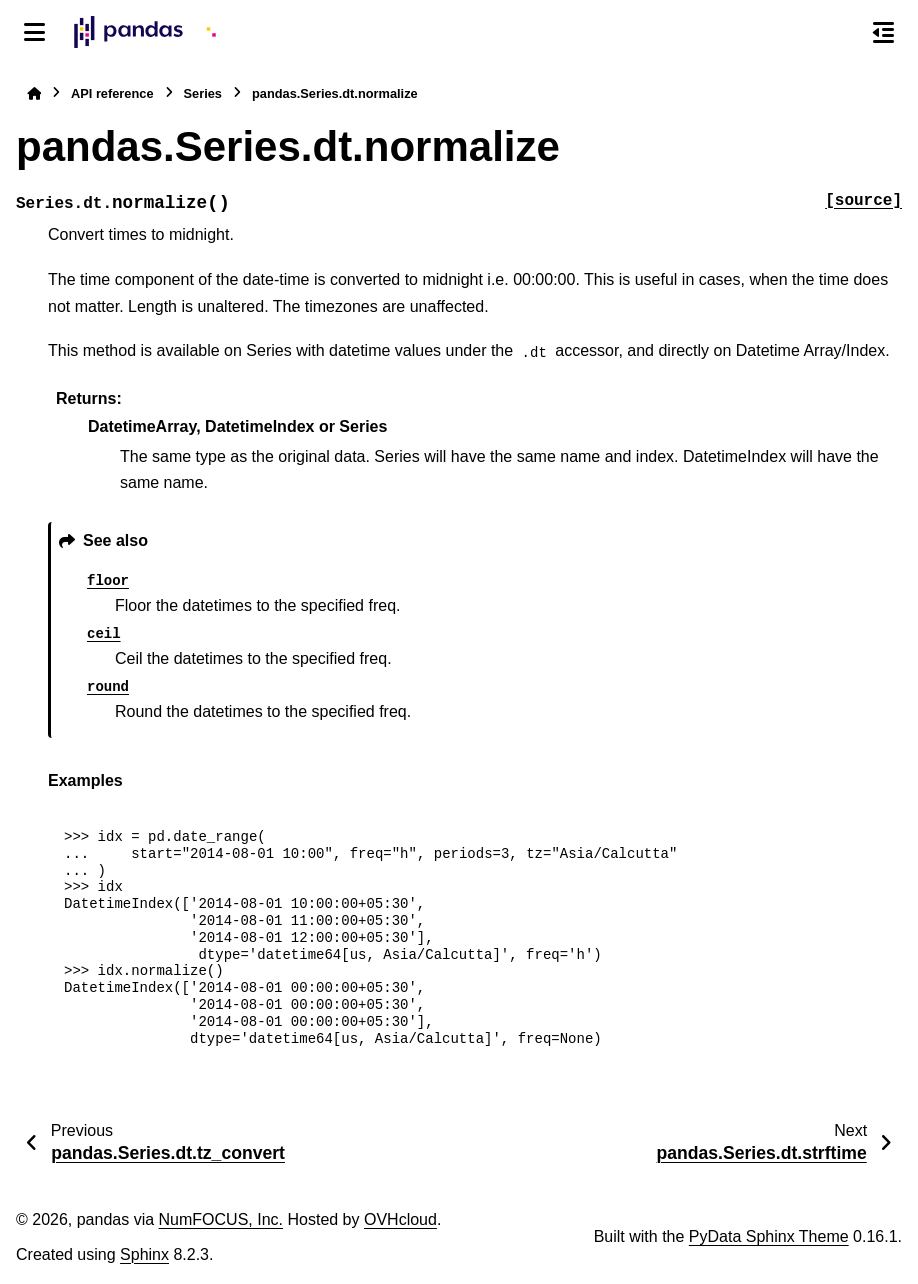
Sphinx (144, 1254)
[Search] (841, 33)
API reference (112, 93)
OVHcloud (400, 1219)
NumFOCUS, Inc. (221, 1219)
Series (203, 93)
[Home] (34, 93)
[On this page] (883, 32)
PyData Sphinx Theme (769, 1236)
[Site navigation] (34, 32)
